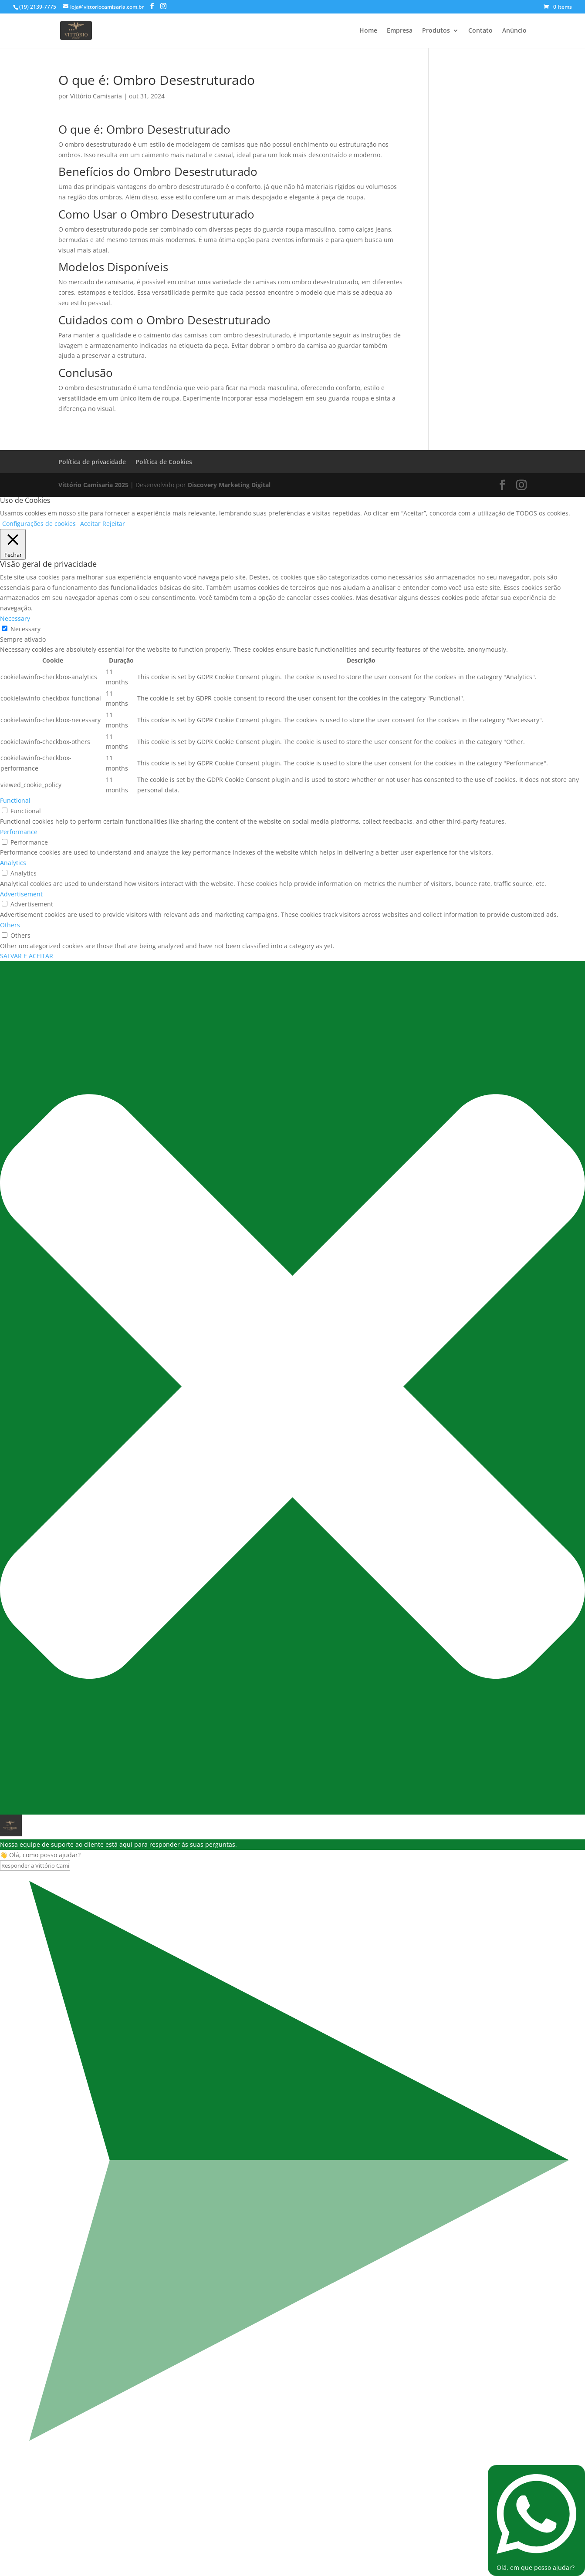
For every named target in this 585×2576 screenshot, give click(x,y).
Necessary (25, 629)
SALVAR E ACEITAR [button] (26, 956)
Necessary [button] (15, 618)
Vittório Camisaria (96, 96)
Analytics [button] (13, 863)
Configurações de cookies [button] (39, 523)
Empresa (400, 30)
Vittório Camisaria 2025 (93, 485)
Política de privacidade (92, 462)
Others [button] (10, 925)
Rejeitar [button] (113, 523)
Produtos (436, 30)
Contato (480, 30)
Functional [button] (15, 800)
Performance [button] (18, 832)
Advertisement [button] (21, 894)
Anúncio (514, 30)
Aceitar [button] (90, 523)
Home (368, 30)
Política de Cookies (163, 462)
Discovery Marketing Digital (229, 485)
